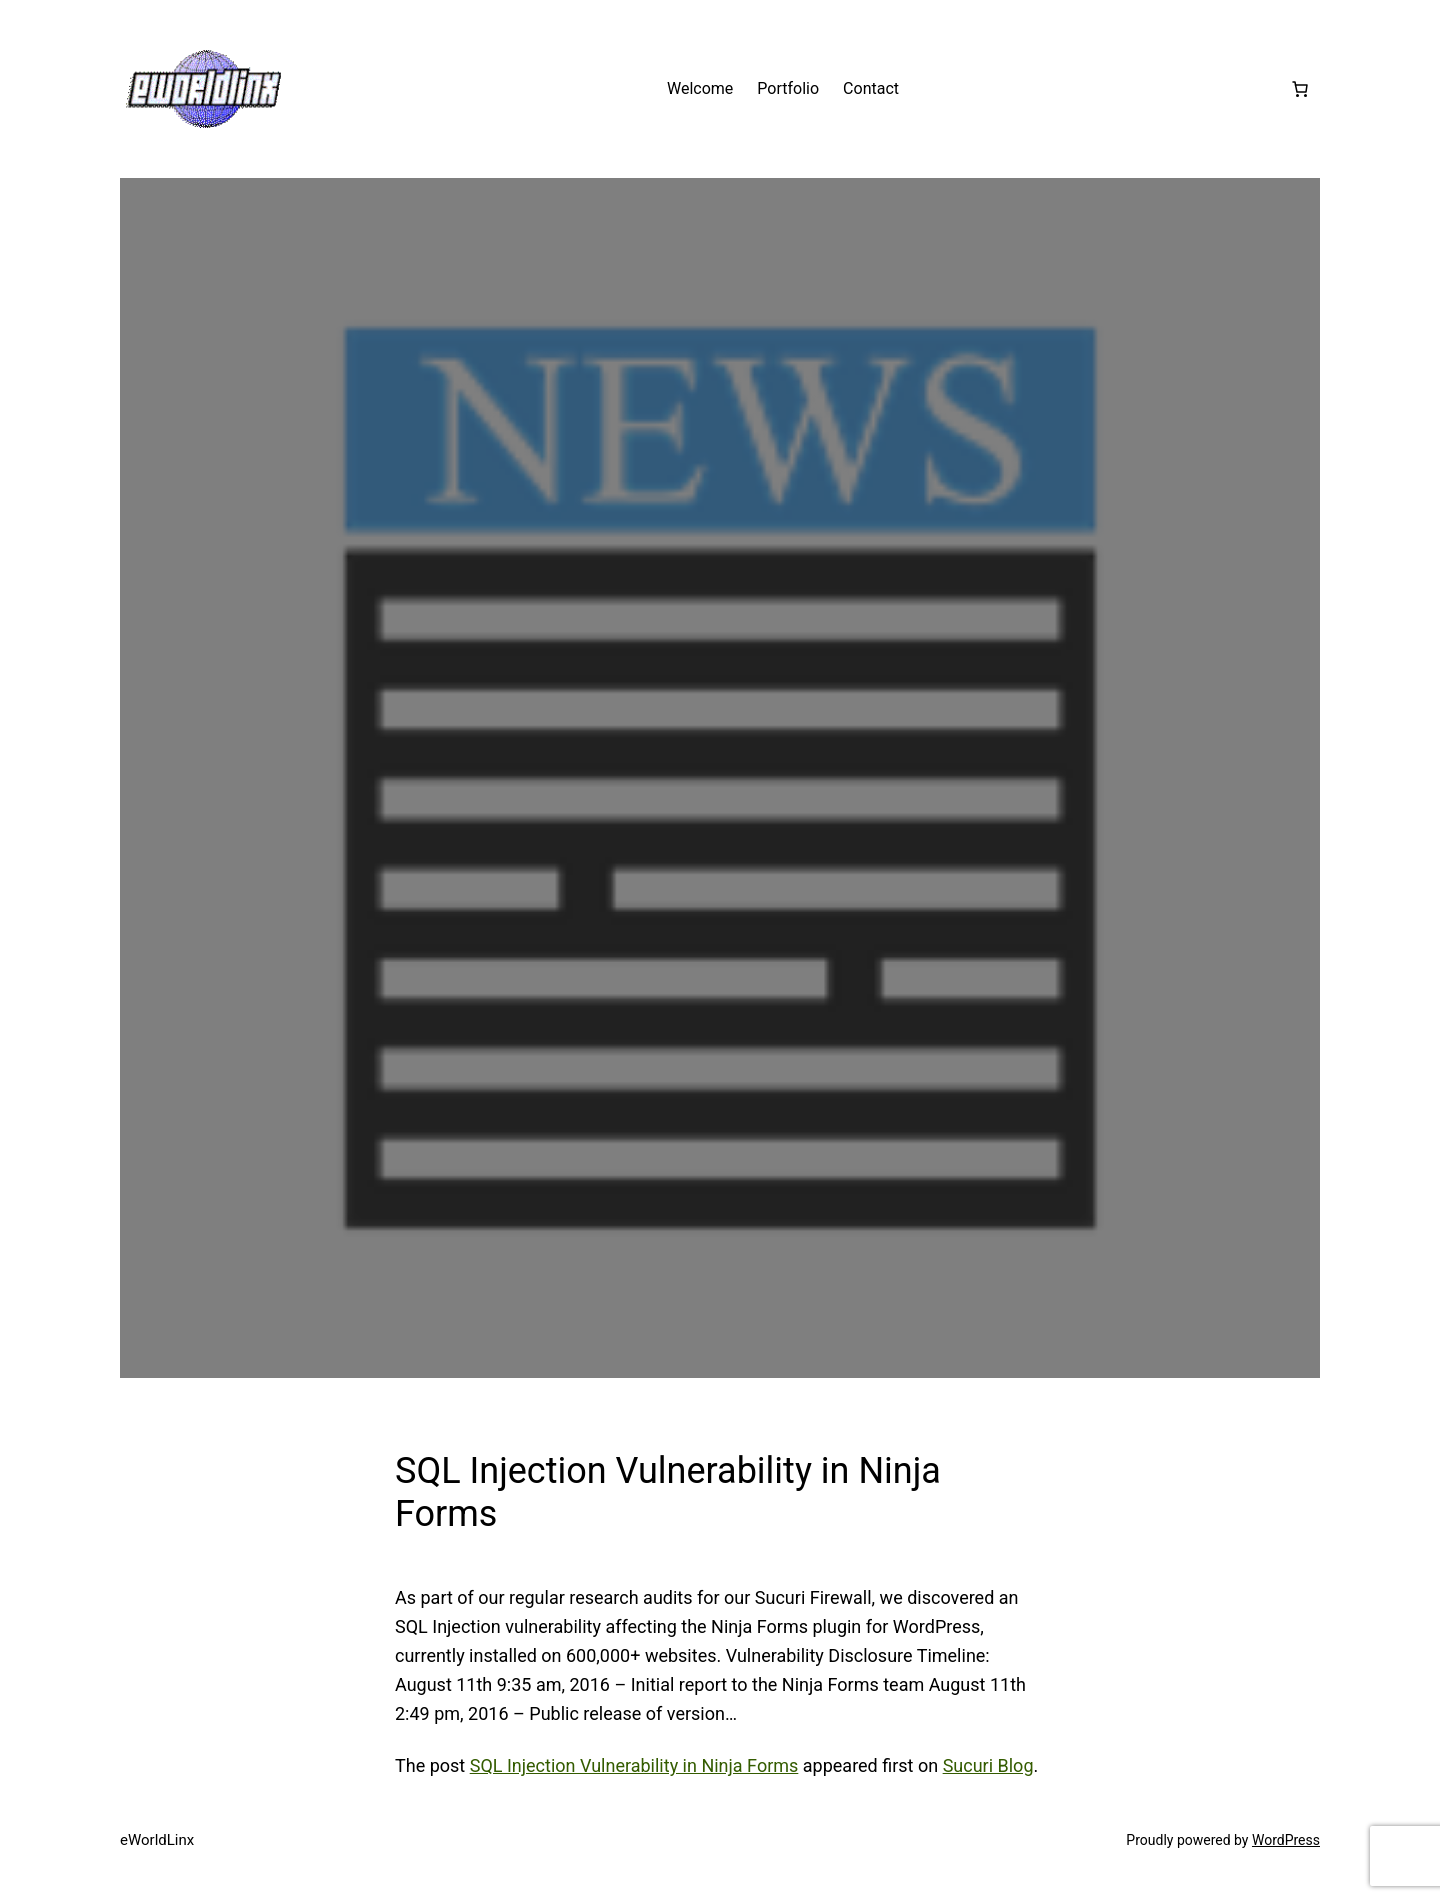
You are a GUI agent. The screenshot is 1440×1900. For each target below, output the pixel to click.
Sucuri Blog (988, 1765)
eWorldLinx (157, 1840)
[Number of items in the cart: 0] (1300, 89)
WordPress (1286, 1840)
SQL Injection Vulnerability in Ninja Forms (634, 1765)
